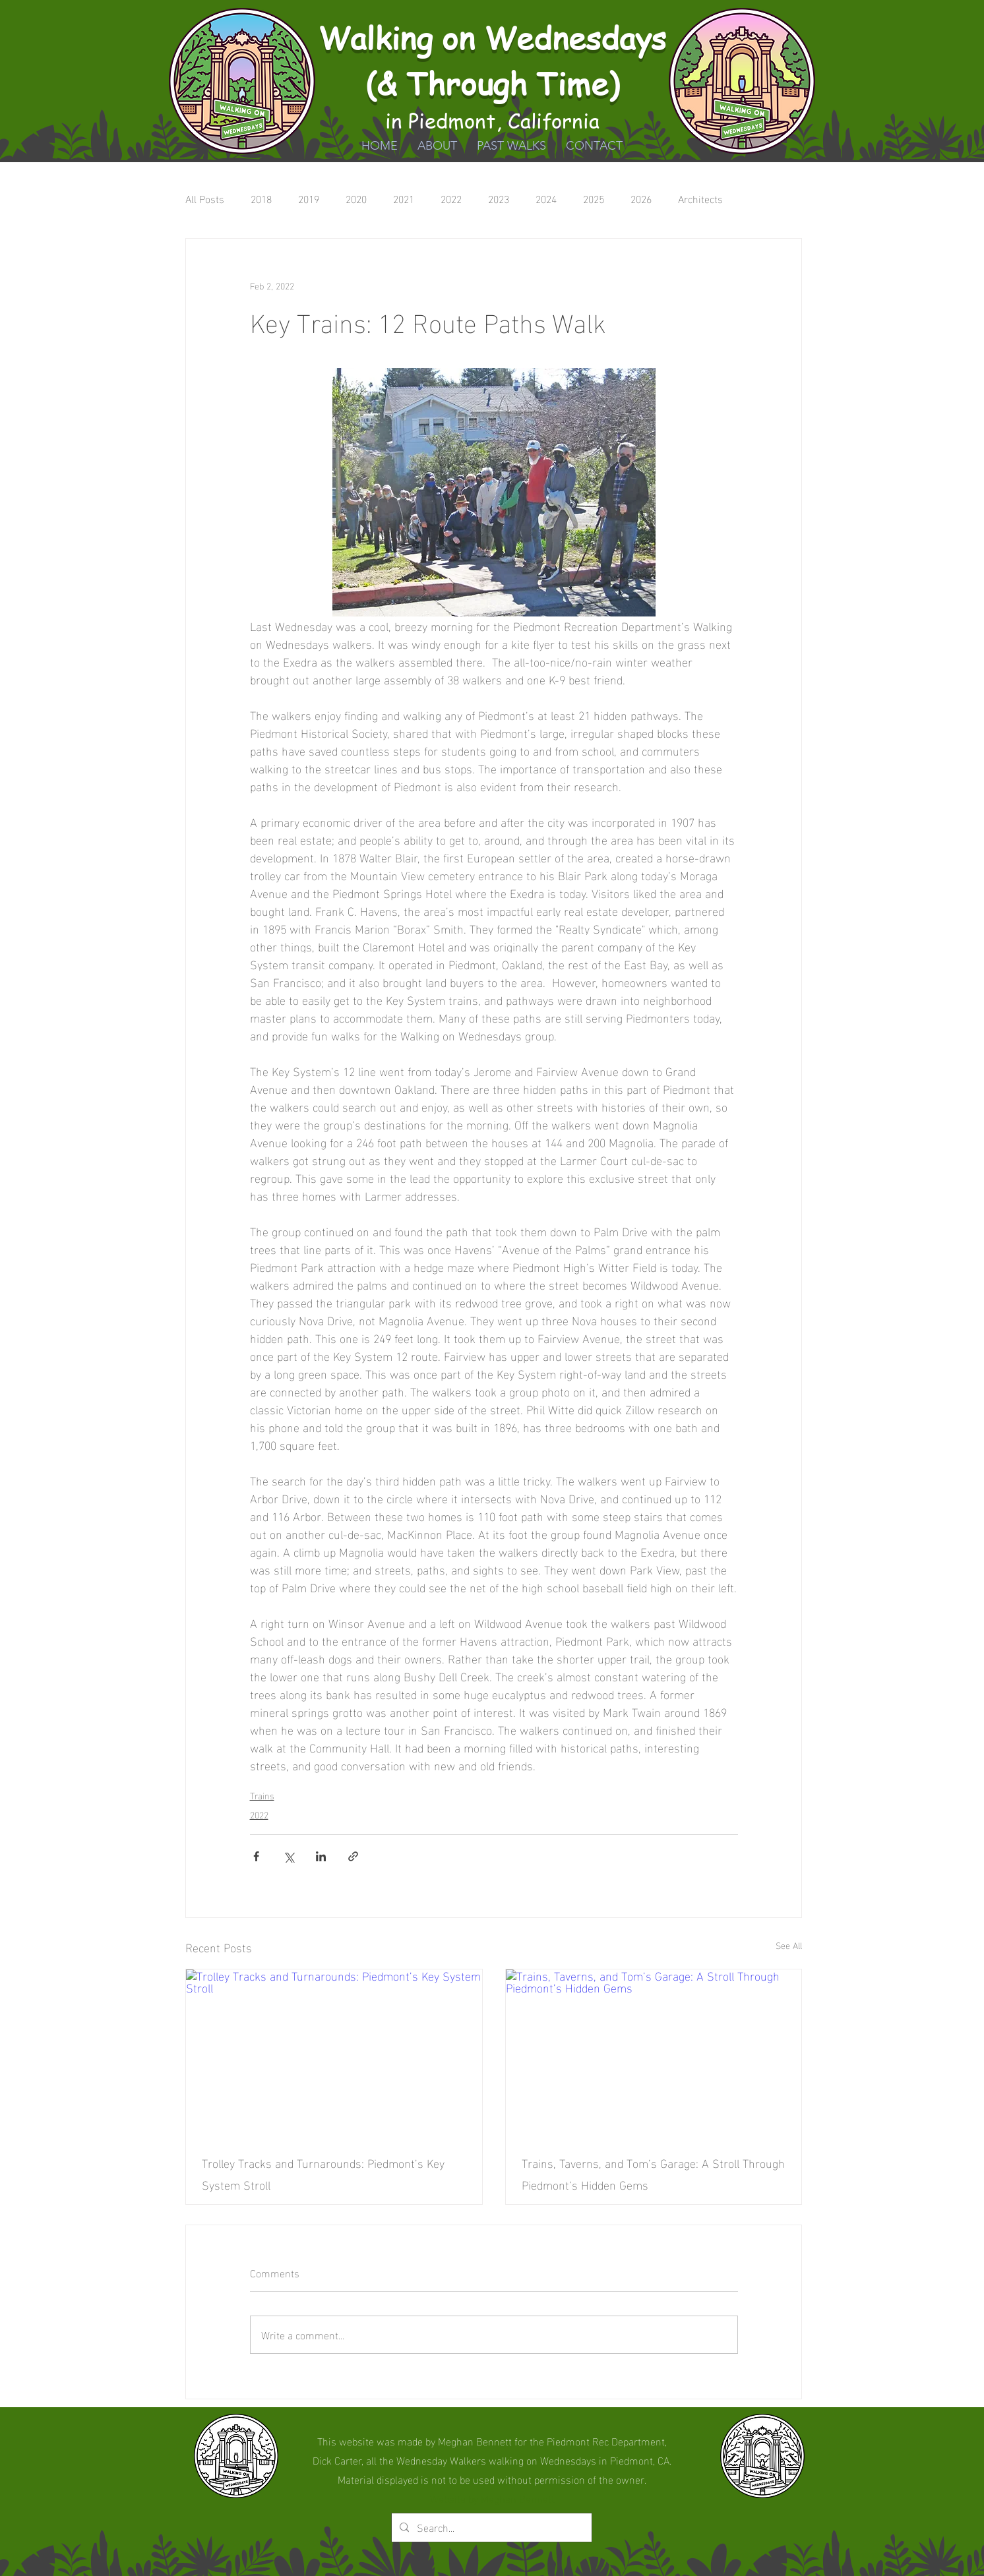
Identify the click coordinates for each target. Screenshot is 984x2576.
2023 (498, 198)
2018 (261, 198)
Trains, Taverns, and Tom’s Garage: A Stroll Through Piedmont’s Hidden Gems (653, 2173)
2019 (308, 198)
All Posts (204, 198)
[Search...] (490, 2527)
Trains (262, 1795)
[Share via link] (353, 1856)
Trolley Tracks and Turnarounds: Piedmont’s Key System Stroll (323, 2173)
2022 (451, 198)
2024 (546, 198)
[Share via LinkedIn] (321, 1856)
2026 (641, 198)
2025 (593, 198)
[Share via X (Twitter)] (288, 1856)
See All (789, 1945)
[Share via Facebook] (256, 1856)
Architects (700, 198)
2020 (356, 198)
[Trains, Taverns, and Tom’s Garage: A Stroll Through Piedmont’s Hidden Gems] (654, 2052)
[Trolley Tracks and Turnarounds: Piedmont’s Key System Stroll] (334, 2052)
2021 (403, 198)
